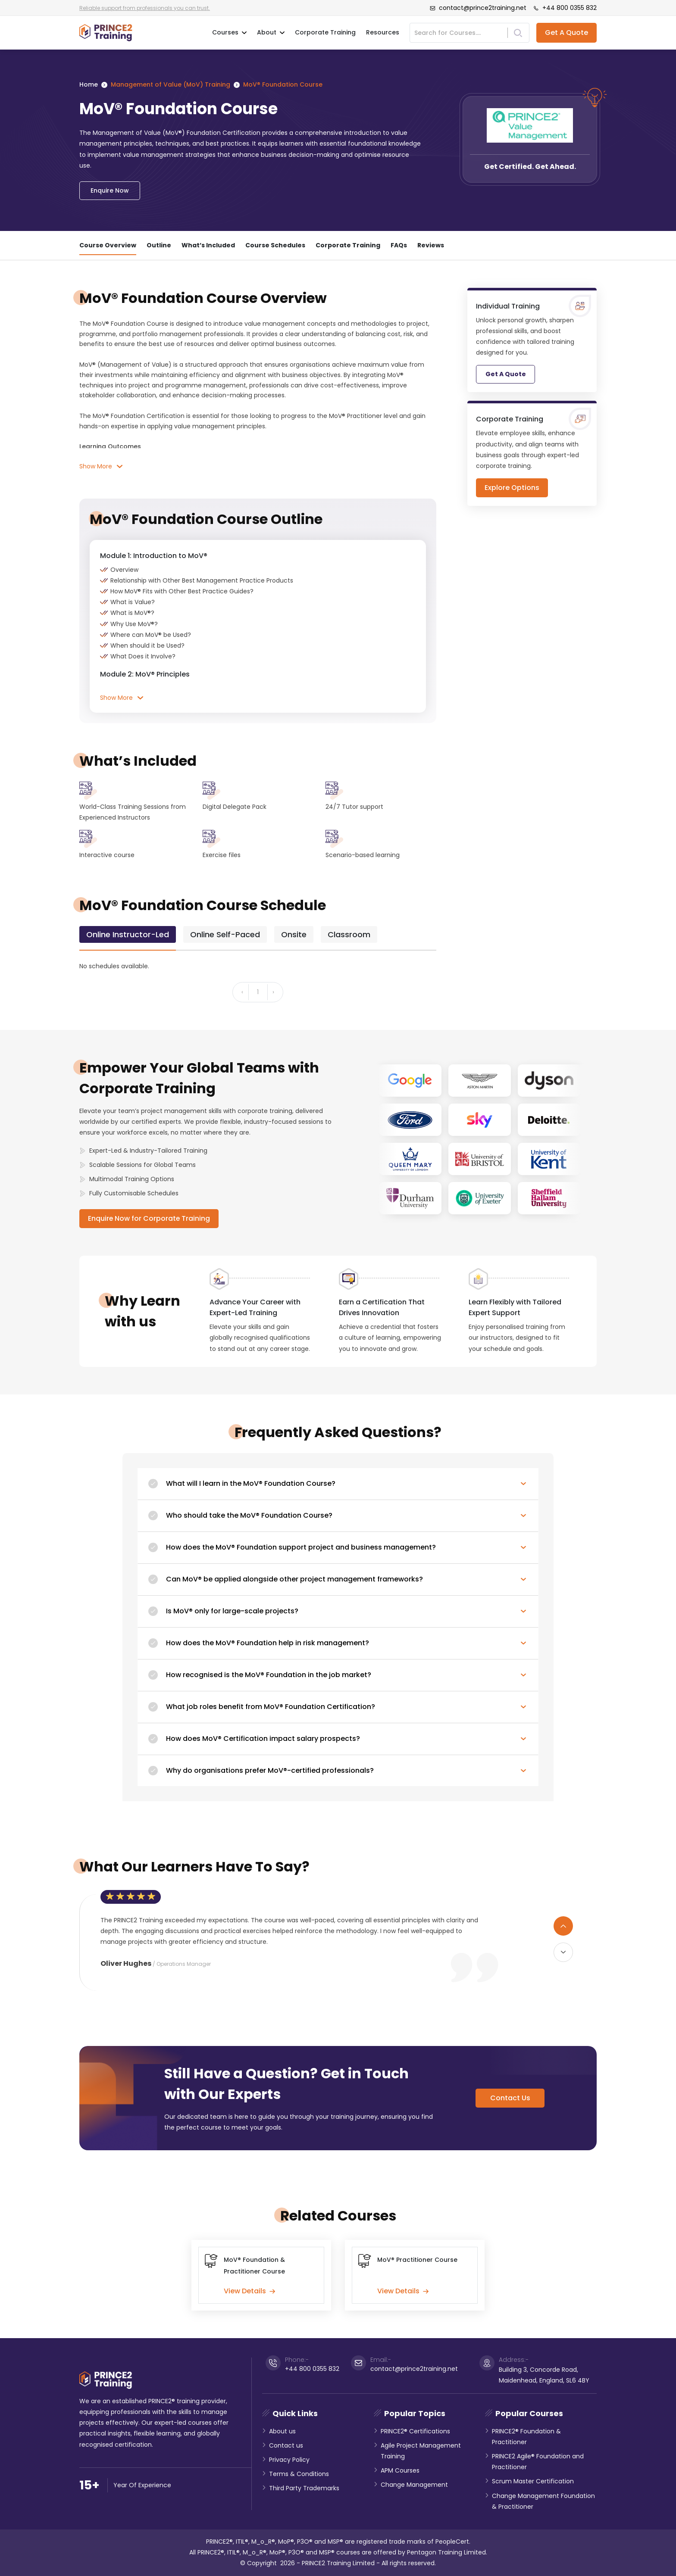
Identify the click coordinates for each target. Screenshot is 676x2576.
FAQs (399, 245)
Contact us (286, 2445)
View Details (249, 2291)
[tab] (127, 934)
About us (282, 2431)
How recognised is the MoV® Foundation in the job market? (268, 1675)
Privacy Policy (289, 2459)
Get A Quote (566, 32)
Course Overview (107, 245)
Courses (229, 32)
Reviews (430, 245)
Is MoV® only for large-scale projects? (232, 1611)
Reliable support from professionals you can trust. (144, 8)
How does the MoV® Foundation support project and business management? (301, 1547)
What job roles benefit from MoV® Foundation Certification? (270, 1707)
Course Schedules (275, 245)
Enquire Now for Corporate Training (149, 1218)
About (271, 32)
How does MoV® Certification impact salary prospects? (263, 1738)
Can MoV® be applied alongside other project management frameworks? (294, 1579)
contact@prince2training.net (478, 7)
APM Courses (400, 2470)
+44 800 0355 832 (565, 7)
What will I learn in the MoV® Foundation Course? (250, 1483)
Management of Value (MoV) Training (170, 84)
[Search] (461, 33)
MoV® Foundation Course (282, 84)
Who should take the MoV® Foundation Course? (249, 1515)
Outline (159, 245)
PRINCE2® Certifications (415, 2431)
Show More (101, 466)
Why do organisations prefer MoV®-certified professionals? (270, 1770)
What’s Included (208, 245)
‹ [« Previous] (242, 992)
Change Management (414, 2484)
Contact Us (510, 2098)
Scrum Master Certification (533, 2481)
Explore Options (512, 488)
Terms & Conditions (299, 2474)
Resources (382, 32)
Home (88, 84)
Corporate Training (325, 32)
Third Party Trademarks (304, 2488)
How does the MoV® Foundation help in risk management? (267, 1643)
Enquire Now (110, 190)
